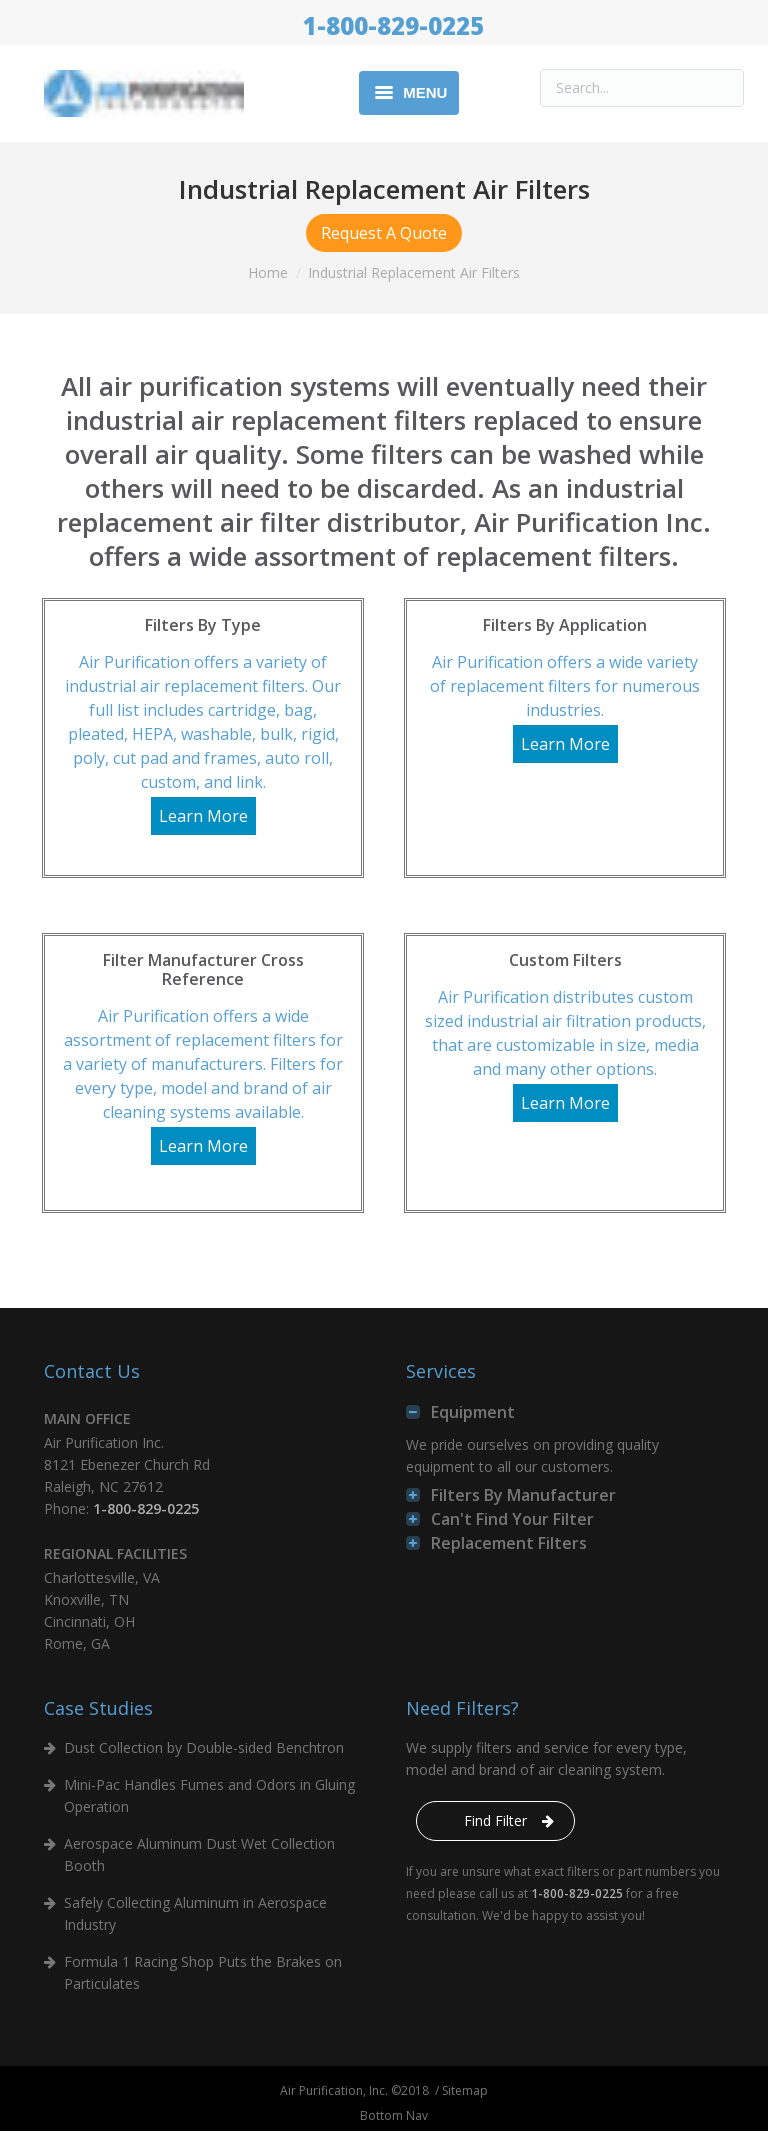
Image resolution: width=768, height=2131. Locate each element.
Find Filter (495, 1820)
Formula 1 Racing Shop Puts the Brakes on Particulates (203, 1972)
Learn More (203, 816)
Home (268, 272)
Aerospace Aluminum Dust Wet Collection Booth (199, 1854)
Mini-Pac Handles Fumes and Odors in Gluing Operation (209, 1795)
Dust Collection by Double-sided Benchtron (204, 1747)
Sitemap (465, 2090)
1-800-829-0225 (393, 25)
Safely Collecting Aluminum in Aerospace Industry (195, 1913)
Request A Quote (384, 233)
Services (441, 1371)
